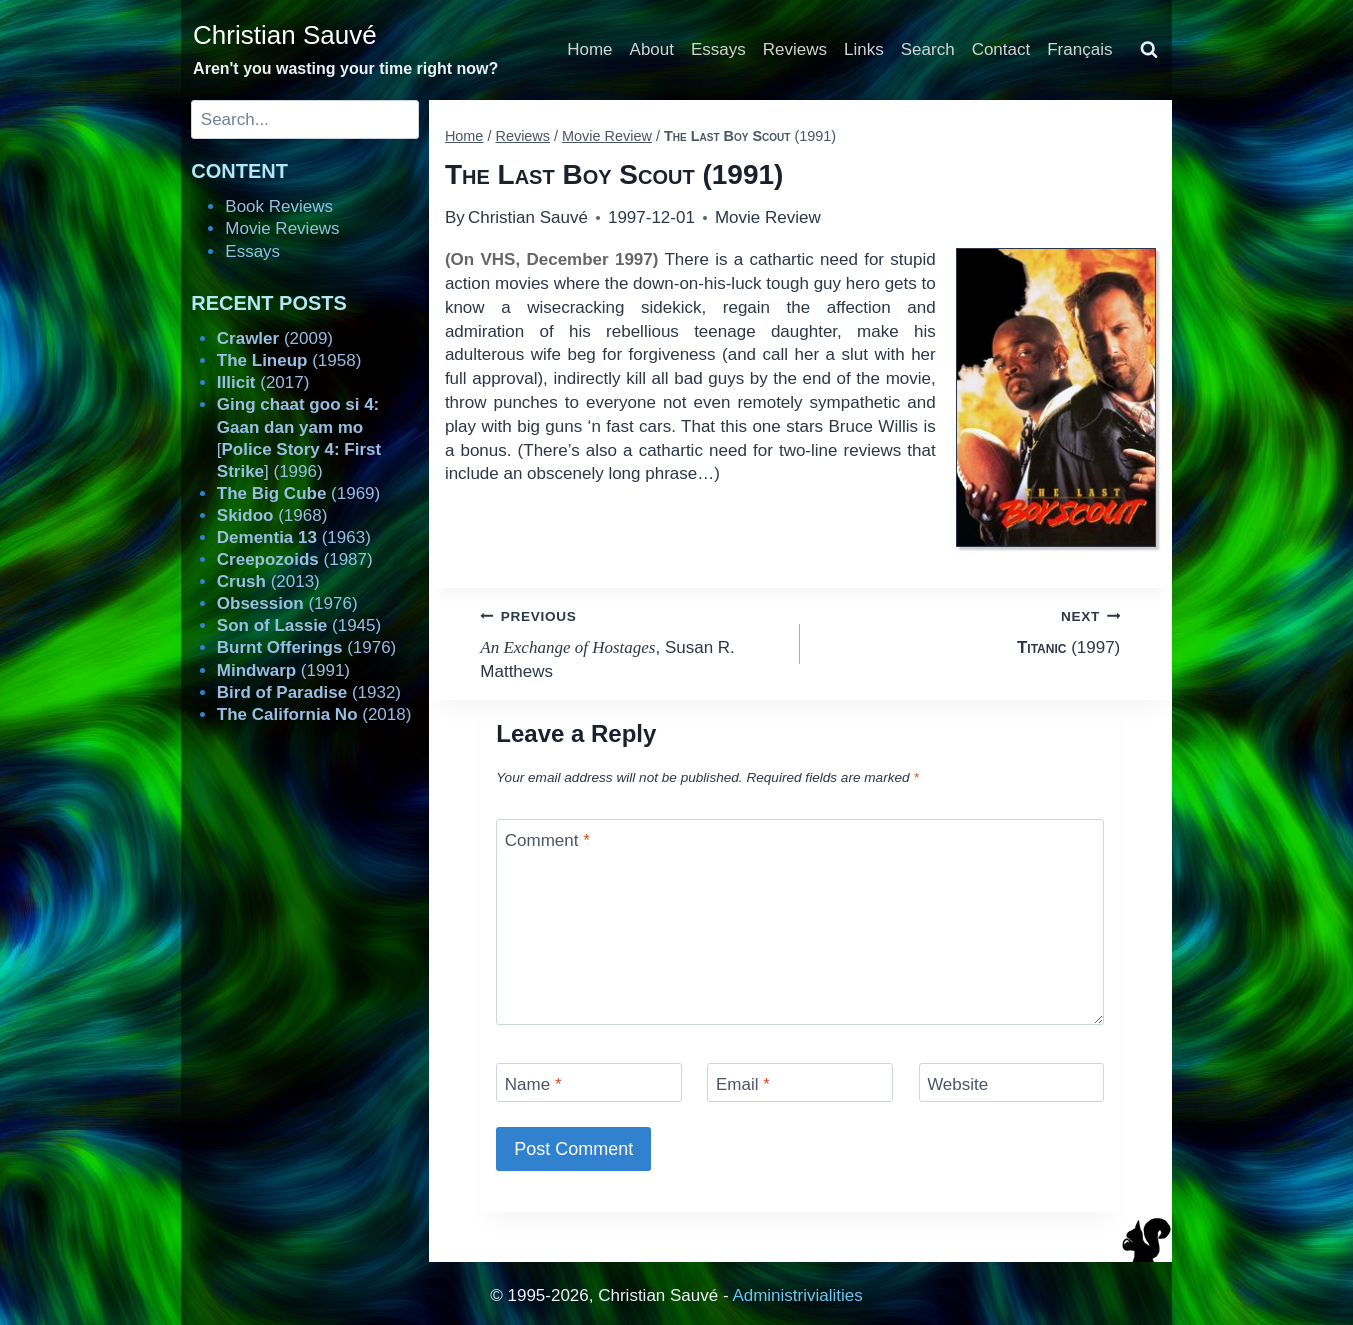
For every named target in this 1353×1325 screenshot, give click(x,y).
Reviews (795, 49)
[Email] (800, 1082)
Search (928, 49)
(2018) (314, 714)
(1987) (295, 559)
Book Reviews (279, 206)
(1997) (968, 630)
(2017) (263, 382)
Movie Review (768, 217)
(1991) (283, 670)
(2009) (275, 338)
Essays (718, 49)
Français (1079, 49)
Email (743, 1084)
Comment (547, 840)
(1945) (299, 625)
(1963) (294, 537)
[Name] (589, 1082)
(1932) (309, 692)
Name (533, 1084)
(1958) (289, 360)
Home (589, 49)
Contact (1001, 49)
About (652, 49)
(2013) (268, 581)
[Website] (1012, 1082)
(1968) (272, 515)
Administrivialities (797, 1295)
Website (957, 1084)
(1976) (287, 603)
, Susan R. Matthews (631, 642)
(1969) (298, 493)
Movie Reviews (282, 228)
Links (864, 49)
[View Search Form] (1149, 50)
